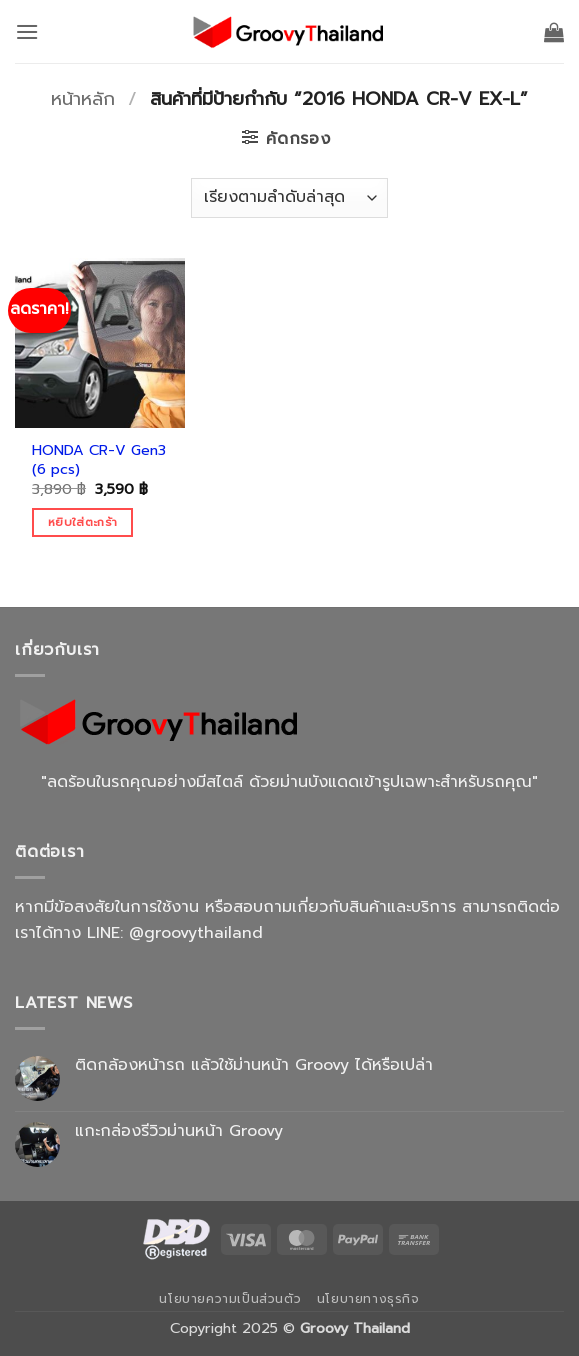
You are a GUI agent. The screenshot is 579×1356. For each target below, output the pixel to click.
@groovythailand (196, 933)
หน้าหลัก (83, 99)
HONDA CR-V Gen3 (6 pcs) (99, 459)
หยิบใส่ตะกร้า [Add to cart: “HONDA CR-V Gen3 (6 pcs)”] (82, 522)
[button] (27, 31)
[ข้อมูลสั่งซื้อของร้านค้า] (289, 198)
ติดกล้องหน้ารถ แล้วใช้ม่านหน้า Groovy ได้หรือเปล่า (254, 1065)
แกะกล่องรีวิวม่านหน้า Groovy (179, 1131)
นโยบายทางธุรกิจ (368, 1299)
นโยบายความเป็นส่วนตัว (230, 1299)
